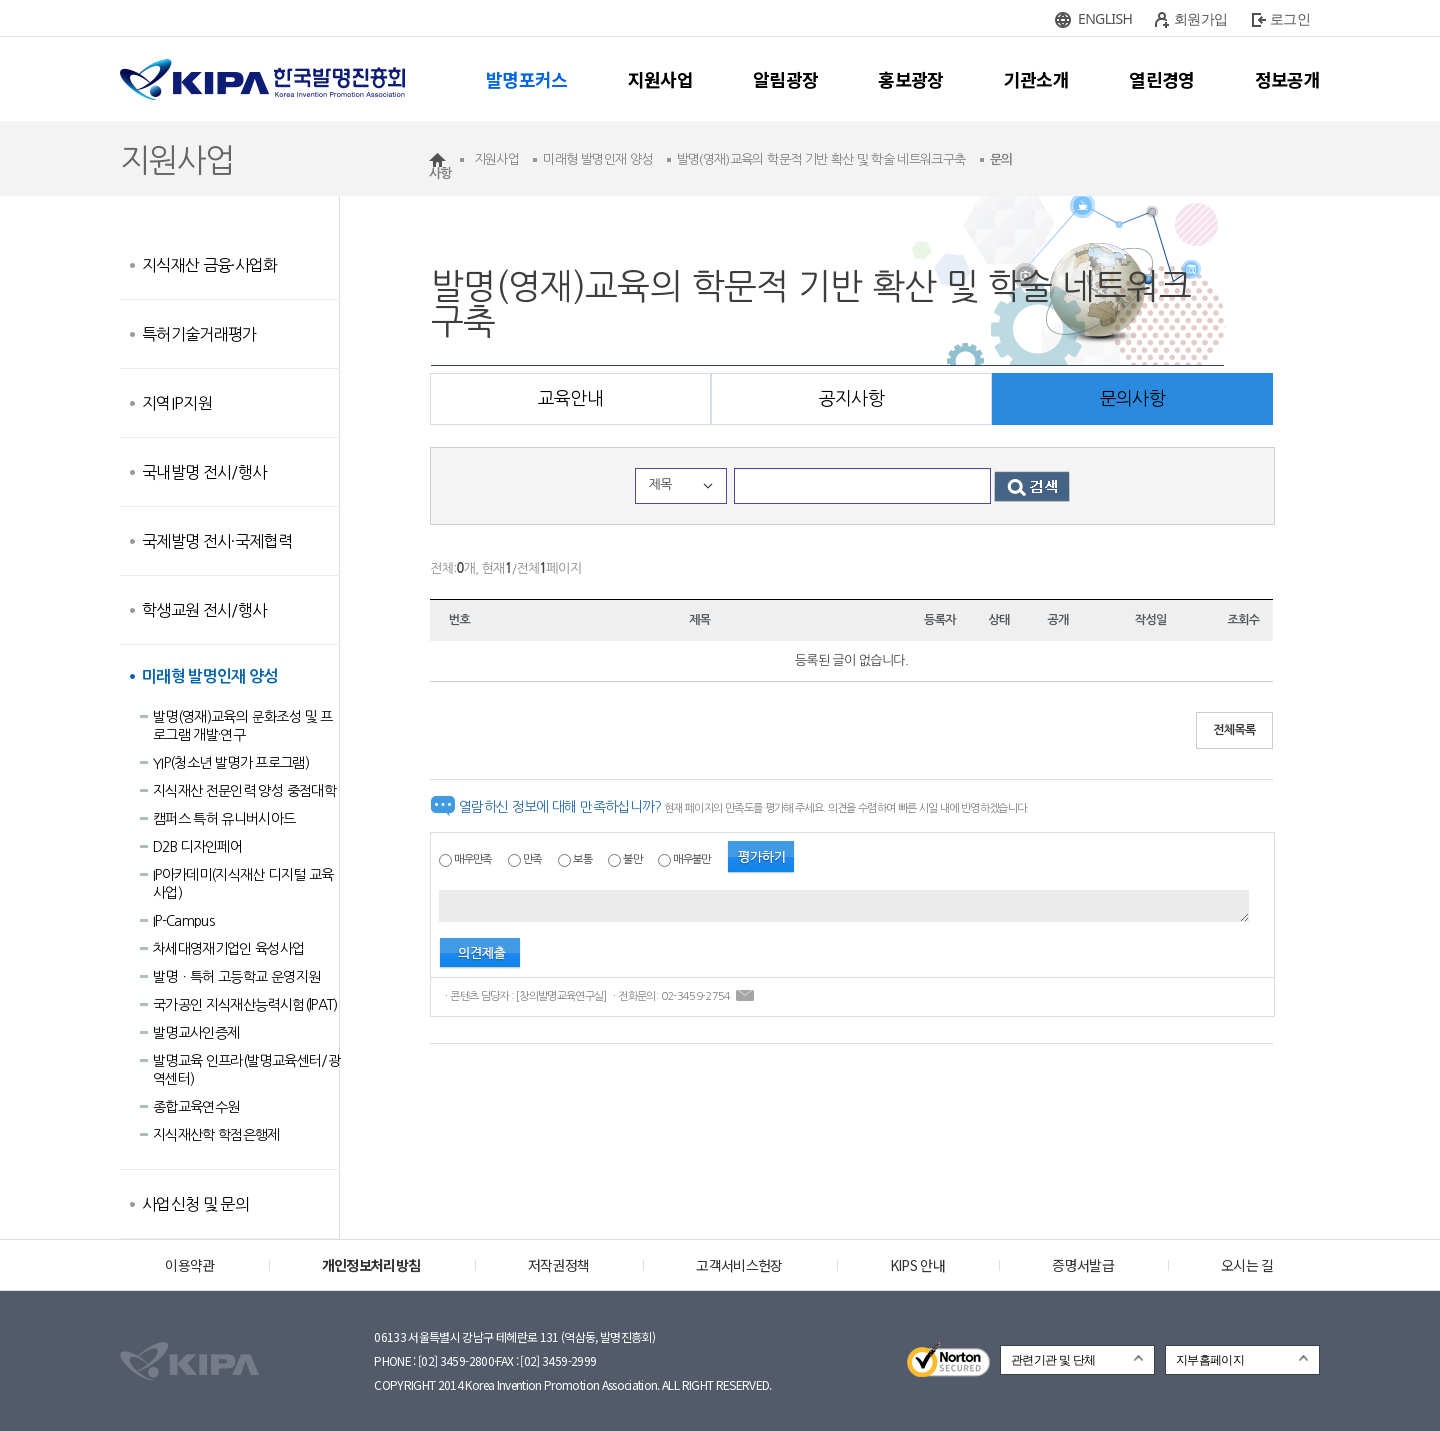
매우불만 (691, 859)
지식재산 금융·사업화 (210, 265)
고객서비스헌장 (739, 1265)
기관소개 (1036, 79)
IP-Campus (183, 921)
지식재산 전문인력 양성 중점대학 (244, 791)
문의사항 (1132, 399)
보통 (582, 859)
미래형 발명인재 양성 (210, 676)
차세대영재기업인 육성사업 (229, 949)
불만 (632, 859)
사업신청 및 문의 (195, 1204)
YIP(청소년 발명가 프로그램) (231, 763)
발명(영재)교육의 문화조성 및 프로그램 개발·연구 (242, 726)
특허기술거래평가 (199, 334)
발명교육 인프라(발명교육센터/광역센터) (246, 1070)
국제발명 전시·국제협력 (217, 541)
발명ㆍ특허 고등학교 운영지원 (236, 977)
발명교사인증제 (196, 1033)
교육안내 (570, 399)
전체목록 (1234, 730)
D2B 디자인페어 (197, 847)
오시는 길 (1247, 1265)
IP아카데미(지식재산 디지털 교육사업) (243, 884)
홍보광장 (910, 79)
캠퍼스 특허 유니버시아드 (224, 819)
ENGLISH (1105, 18)
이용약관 (189, 1265)
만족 (532, 859)
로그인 (1290, 18)
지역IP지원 (177, 403)
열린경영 (1161, 79)
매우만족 (472, 859)
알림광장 (785, 79)
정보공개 (1287, 79)
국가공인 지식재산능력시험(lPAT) (245, 1005)
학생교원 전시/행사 (204, 610)
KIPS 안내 (917, 1265)
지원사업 (660, 79)
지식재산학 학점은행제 (216, 1135)
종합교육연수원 (196, 1107)
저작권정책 (559, 1265)
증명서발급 (1083, 1265)
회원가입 (1200, 18)
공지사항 (851, 399)
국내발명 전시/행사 (204, 472)
